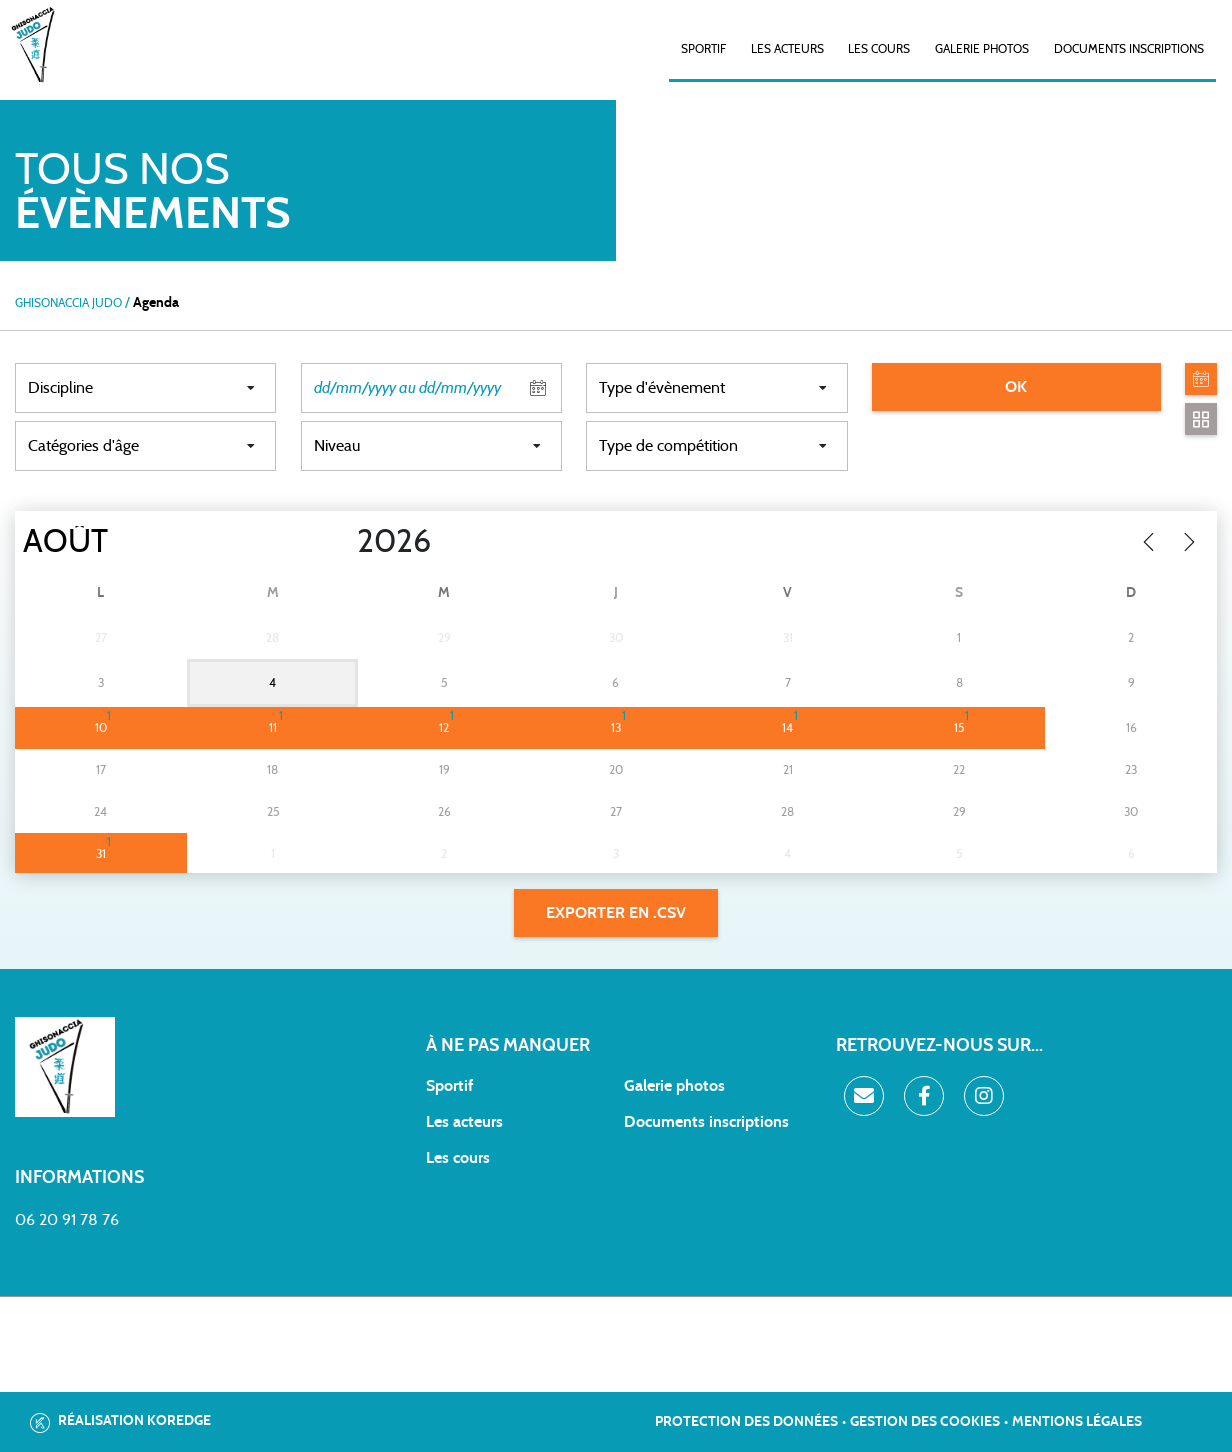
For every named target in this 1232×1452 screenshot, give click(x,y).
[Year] (341, 542)
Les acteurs (787, 49)
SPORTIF (703, 49)
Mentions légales (1077, 1422)
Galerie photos (982, 49)
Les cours (879, 49)
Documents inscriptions (1129, 49)
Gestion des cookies (925, 1422)
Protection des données (746, 1422)
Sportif (449, 1086)
